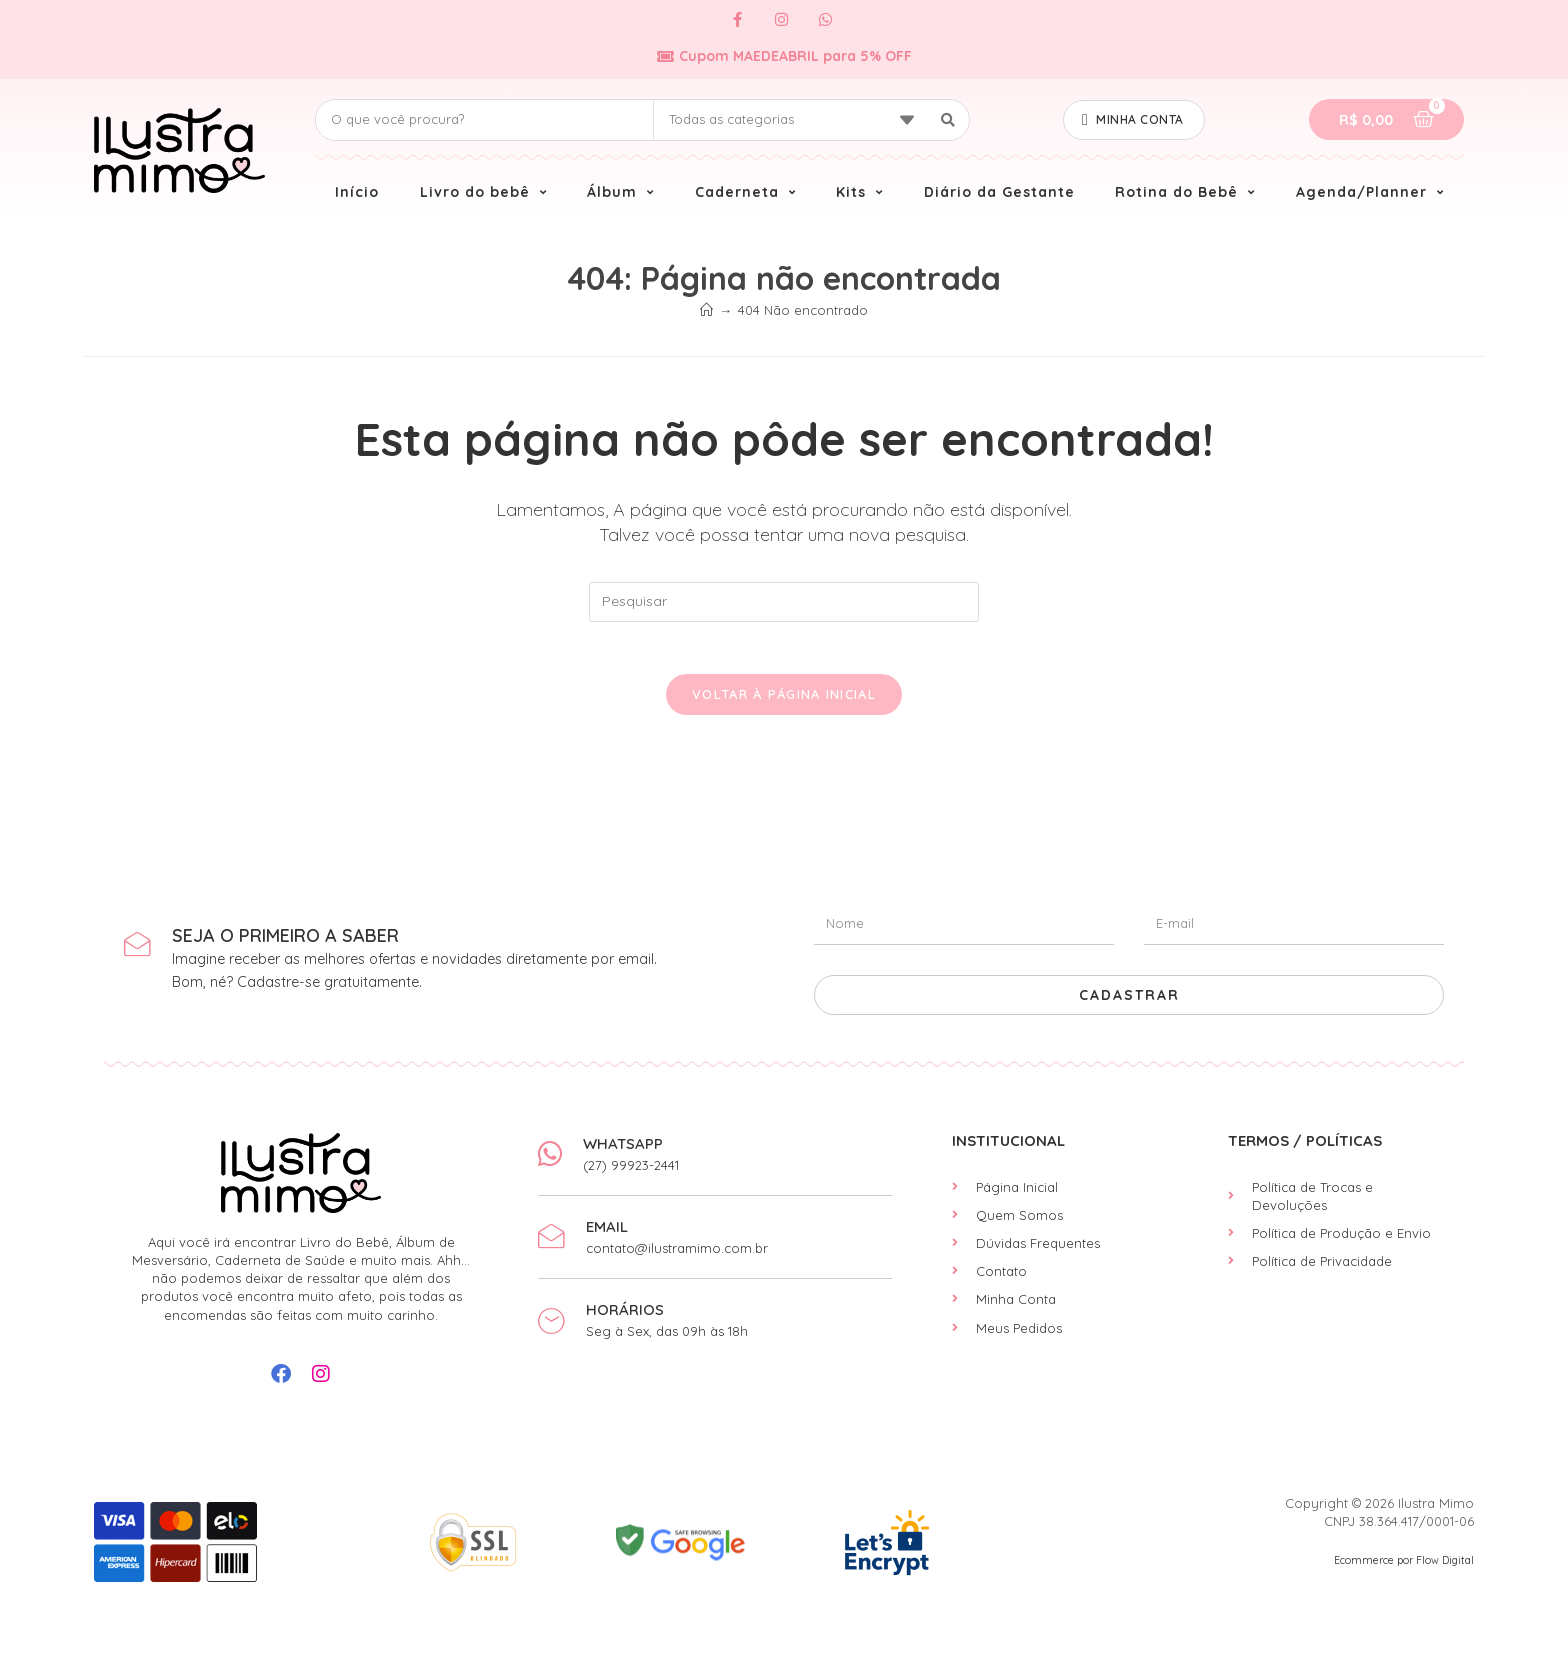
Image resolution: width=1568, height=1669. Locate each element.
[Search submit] (948, 120)
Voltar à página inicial (784, 702)
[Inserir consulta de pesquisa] (784, 602)
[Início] (706, 310)
